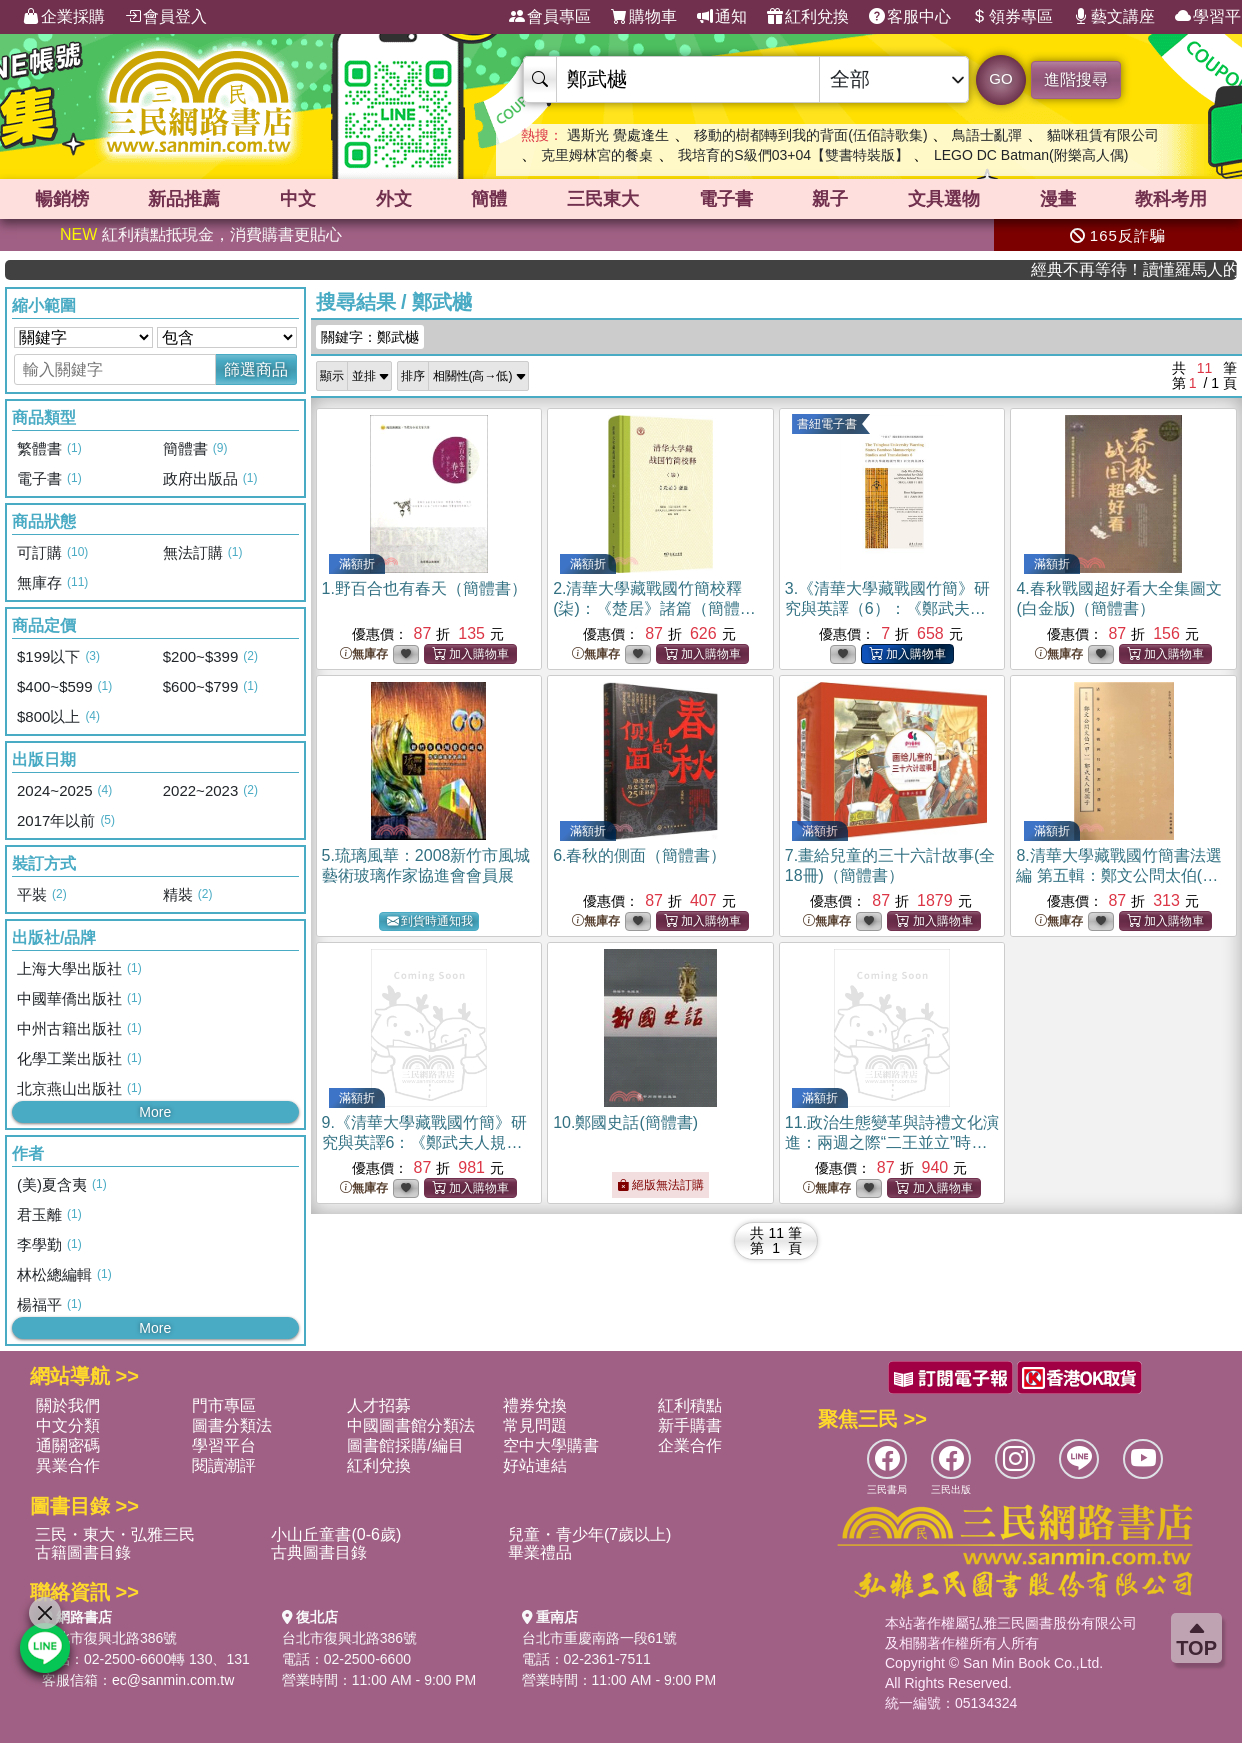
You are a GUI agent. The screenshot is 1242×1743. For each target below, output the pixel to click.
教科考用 (1171, 199)
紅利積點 (690, 1405)
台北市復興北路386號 (109, 1638)
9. (424, 1142)
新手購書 (690, 1425)
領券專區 (1012, 17)
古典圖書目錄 (319, 1552)
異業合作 (68, 1465)
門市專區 (224, 1405)
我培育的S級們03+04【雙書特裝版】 (793, 155)
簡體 (489, 199)
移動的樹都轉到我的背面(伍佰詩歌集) (810, 135)
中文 (298, 199)
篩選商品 (256, 369)
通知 (722, 17)
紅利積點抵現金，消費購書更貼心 (201, 234)
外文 (394, 199)
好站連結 (535, 1465)
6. (639, 855)
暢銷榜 (62, 199)
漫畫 (1058, 199)
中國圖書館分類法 (411, 1425)
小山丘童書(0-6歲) (336, 1534)
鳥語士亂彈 (987, 135)
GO (1000, 78)
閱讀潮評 (224, 1465)
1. (424, 588)
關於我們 (68, 1405)
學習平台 (224, 1445)
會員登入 (166, 17)
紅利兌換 (808, 17)
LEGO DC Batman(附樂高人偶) (1031, 155)
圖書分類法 (232, 1425)
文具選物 (944, 199)
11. (892, 1142)
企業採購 (64, 17)
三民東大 (603, 199)
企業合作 (690, 1445)
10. (625, 1122)
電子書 (726, 199)
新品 (184, 199)
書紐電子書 (827, 424)
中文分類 (68, 1425)
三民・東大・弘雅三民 (115, 1534)
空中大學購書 (551, 1445)
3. (887, 608)
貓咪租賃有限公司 (1103, 135)
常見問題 (535, 1425)
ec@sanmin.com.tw (173, 1680)
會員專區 (550, 17)
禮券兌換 (535, 1405)
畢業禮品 (540, 1552)
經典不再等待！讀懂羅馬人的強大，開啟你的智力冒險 (1169, 269)
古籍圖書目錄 (83, 1552)
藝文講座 (1114, 17)
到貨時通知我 (430, 921)
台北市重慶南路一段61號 (600, 1638)
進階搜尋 (1076, 79)
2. (654, 608)
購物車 (644, 17)
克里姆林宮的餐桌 (597, 155)
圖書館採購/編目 (405, 1445)
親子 (830, 199)
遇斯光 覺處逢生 (618, 135)
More (155, 1112)
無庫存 (364, 654)
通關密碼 (68, 1445)
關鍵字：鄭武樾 (370, 337)
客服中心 (910, 17)
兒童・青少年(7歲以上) (590, 1534)
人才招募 (379, 1405)
